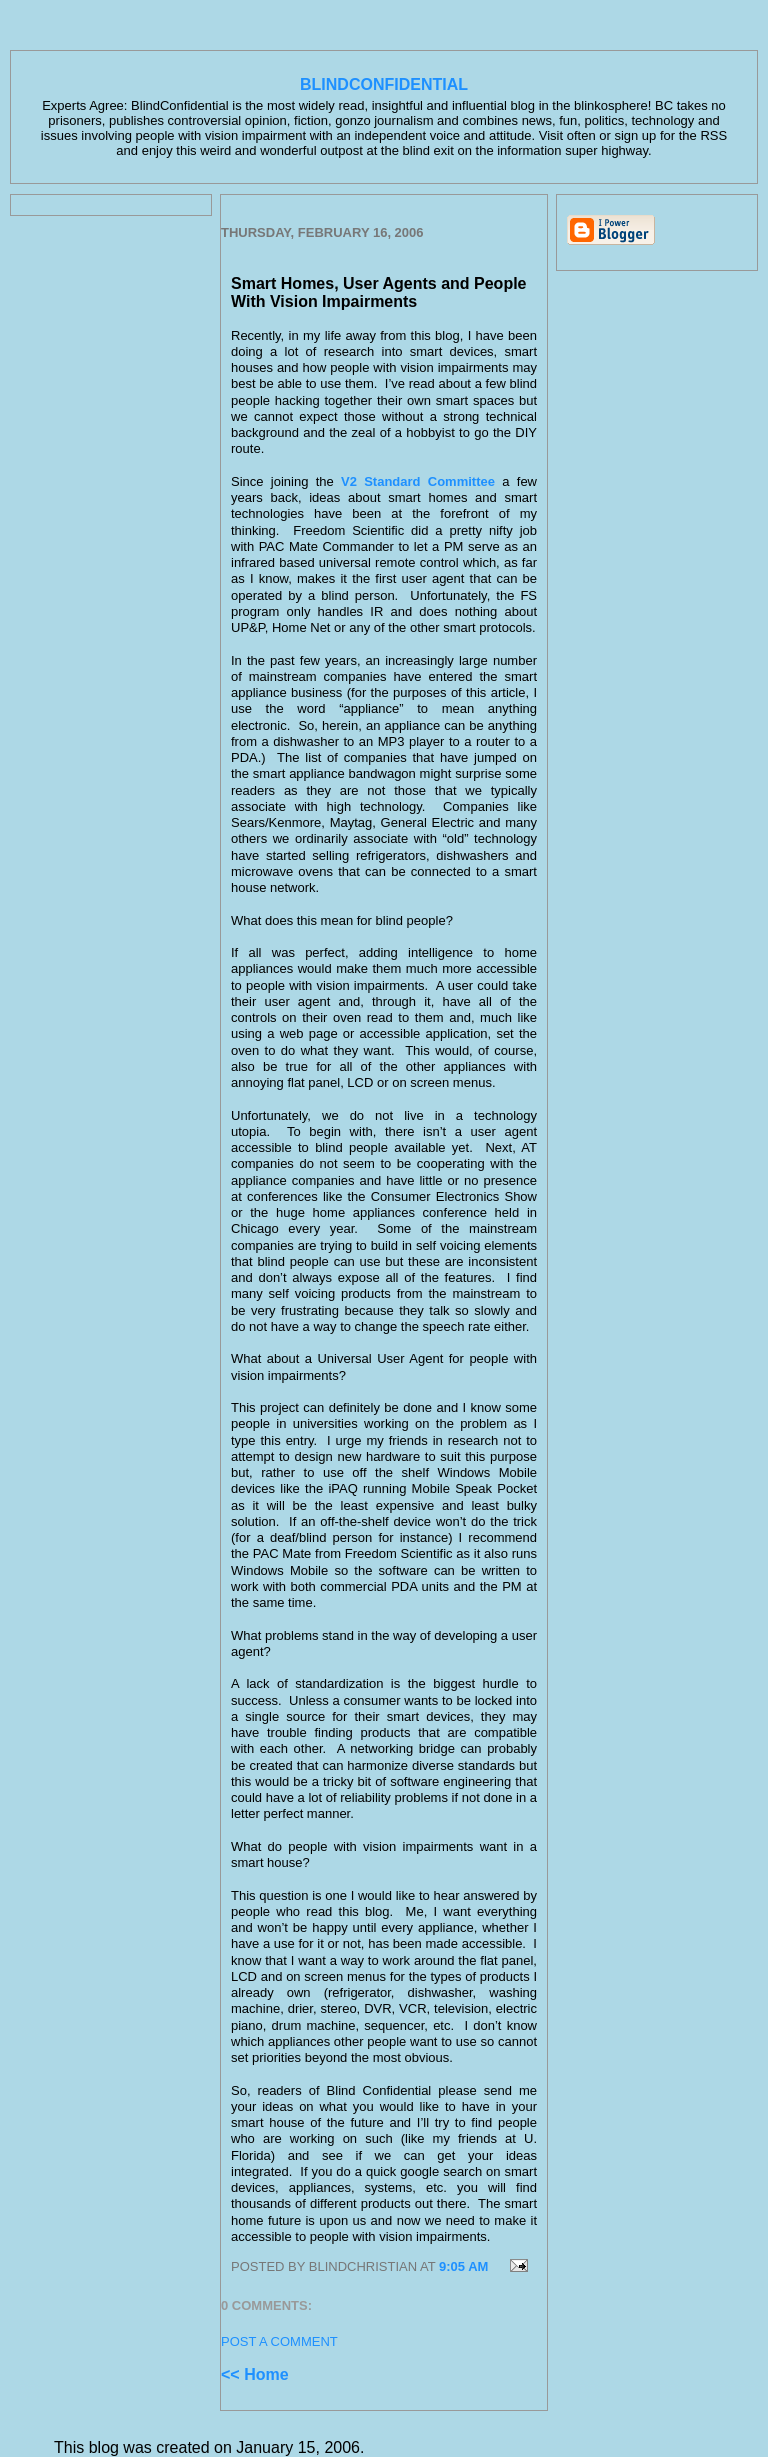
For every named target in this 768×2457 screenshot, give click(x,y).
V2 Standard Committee (418, 481)
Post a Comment (279, 2341)
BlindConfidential (384, 84)
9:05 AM (463, 2266)
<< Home (255, 2374)
